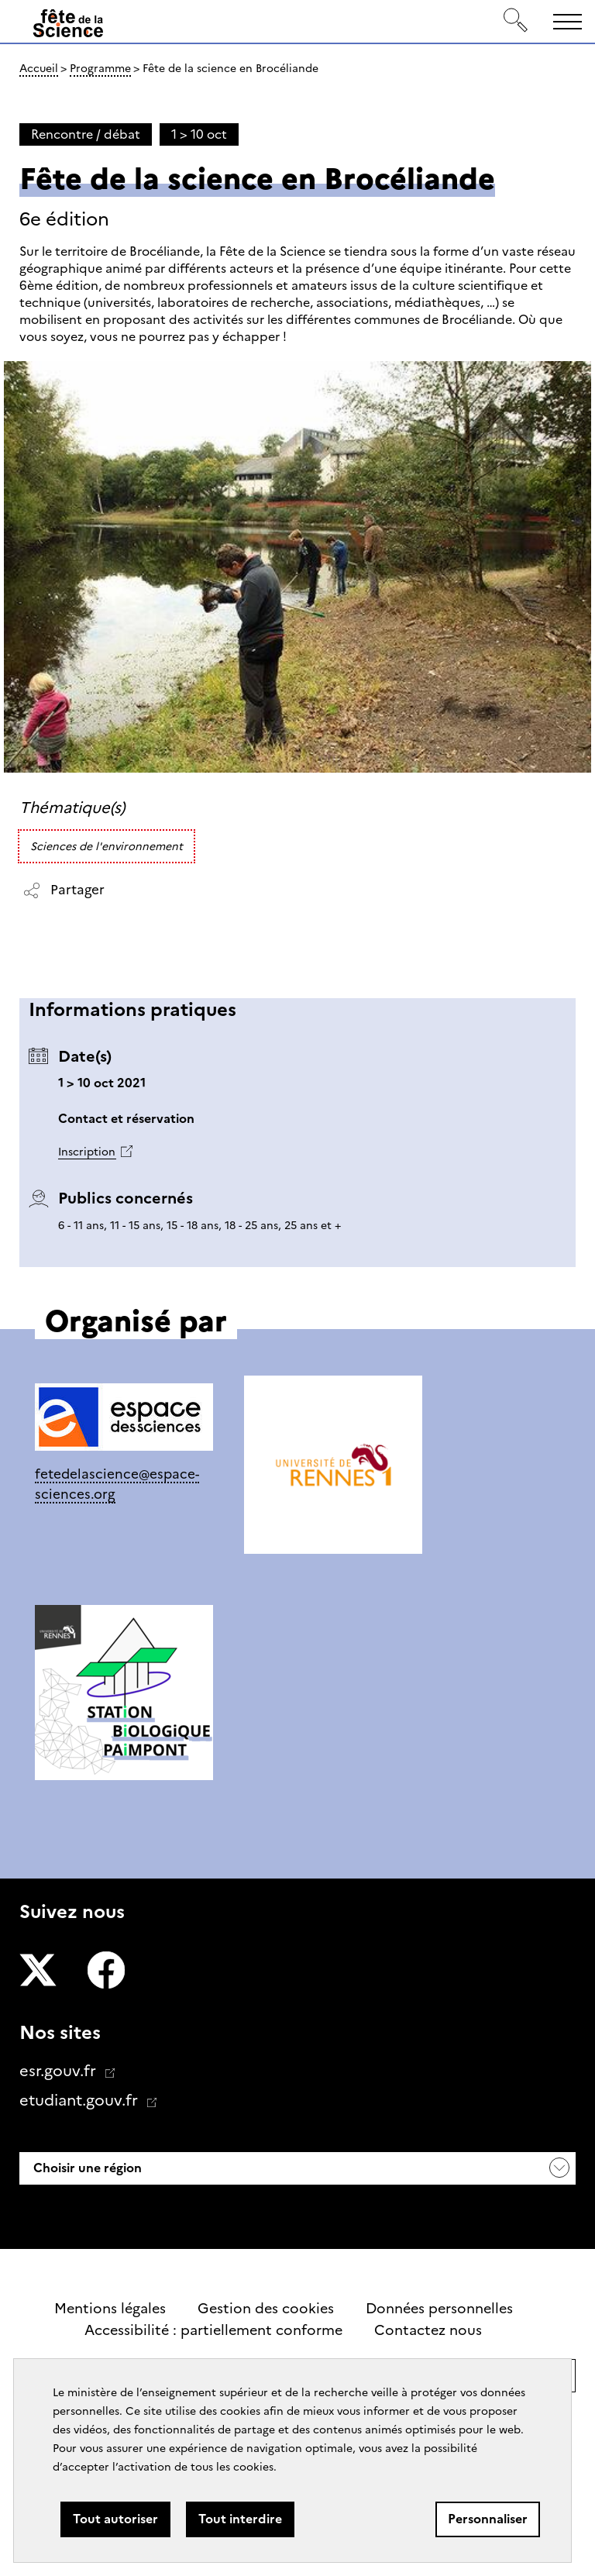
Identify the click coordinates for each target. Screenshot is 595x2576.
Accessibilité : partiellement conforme (213, 2330)
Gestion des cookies (266, 2308)
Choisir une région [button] (86, 2168)
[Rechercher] (516, 21)
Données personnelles (439, 2308)
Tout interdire (240, 2519)
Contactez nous (428, 2330)
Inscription (86, 1152)
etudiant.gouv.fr (80, 2100)
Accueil (38, 68)
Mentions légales (110, 2308)
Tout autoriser (115, 2519)
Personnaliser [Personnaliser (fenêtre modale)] (488, 2519)
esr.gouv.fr (59, 2070)
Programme (100, 68)
